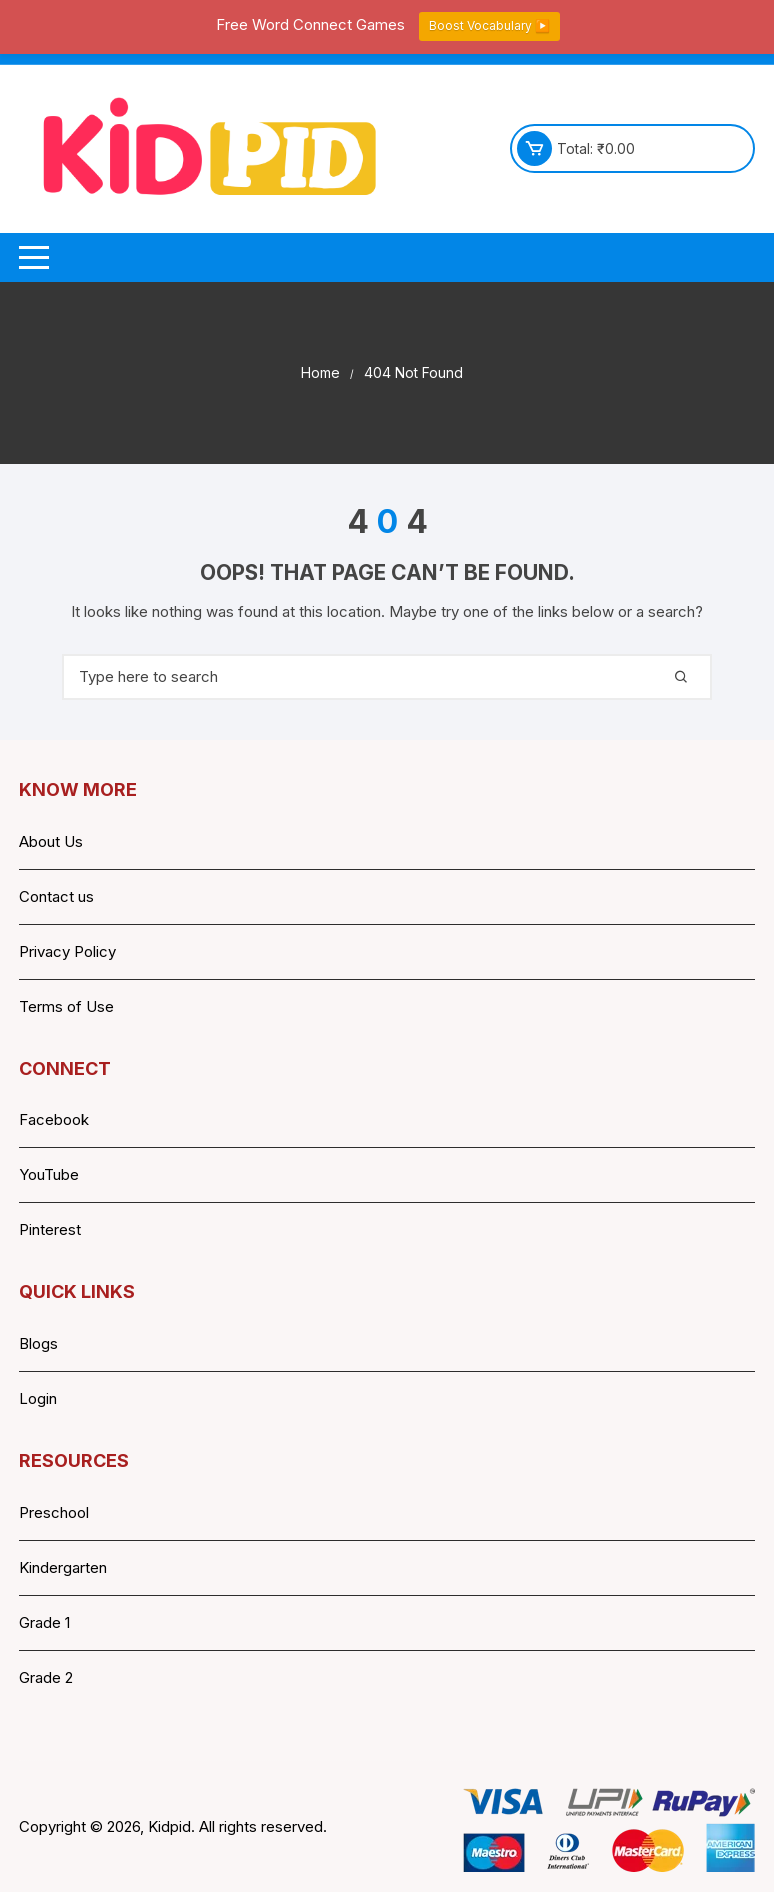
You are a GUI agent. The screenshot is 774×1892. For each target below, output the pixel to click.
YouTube (49, 1174)
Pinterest (50, 1229)
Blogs (38, 1343)
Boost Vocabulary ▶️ (489, 25)
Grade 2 (46, 1677)
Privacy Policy (67, 951)
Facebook (54, 1119)
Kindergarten (63, 1567)
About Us (51, 841)
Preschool (54, 1512)
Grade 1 (44, 1622)
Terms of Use (66, 1006)
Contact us (56, 896)
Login (38, 1398)
